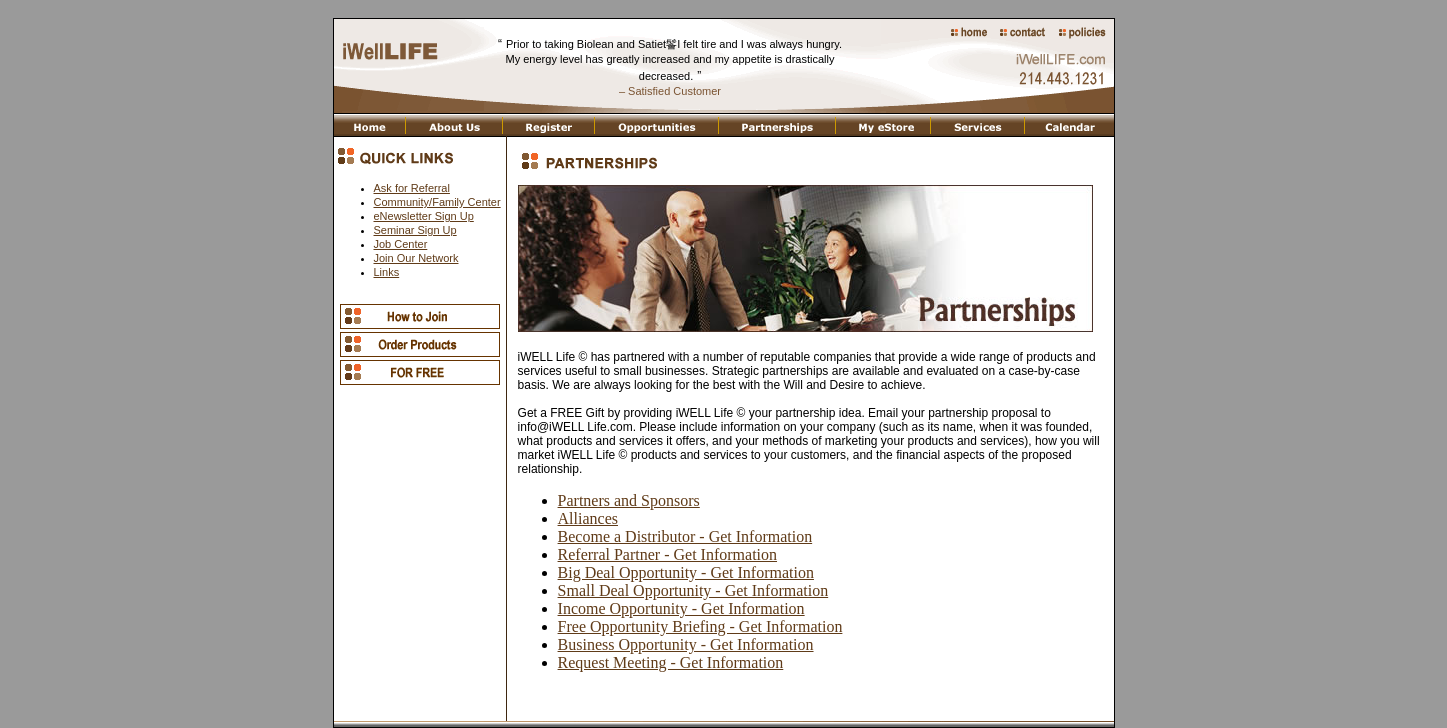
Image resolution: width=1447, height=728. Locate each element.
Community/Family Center (437, 202)
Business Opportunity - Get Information (686, 644)
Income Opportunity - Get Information (681, 608)
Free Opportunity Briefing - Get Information (700, 626)
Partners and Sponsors (629, 500)
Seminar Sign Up (415, 230)
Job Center (401, 244)
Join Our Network (416, 258)
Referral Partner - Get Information (667, 554)
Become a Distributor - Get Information (685, 536)
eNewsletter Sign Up (424, 216)
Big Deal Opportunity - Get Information (686, 572)
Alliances (588, 518)
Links (387, 272)
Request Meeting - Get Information (671, 662)
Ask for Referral (412, 188)
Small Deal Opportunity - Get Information (693, 590)
